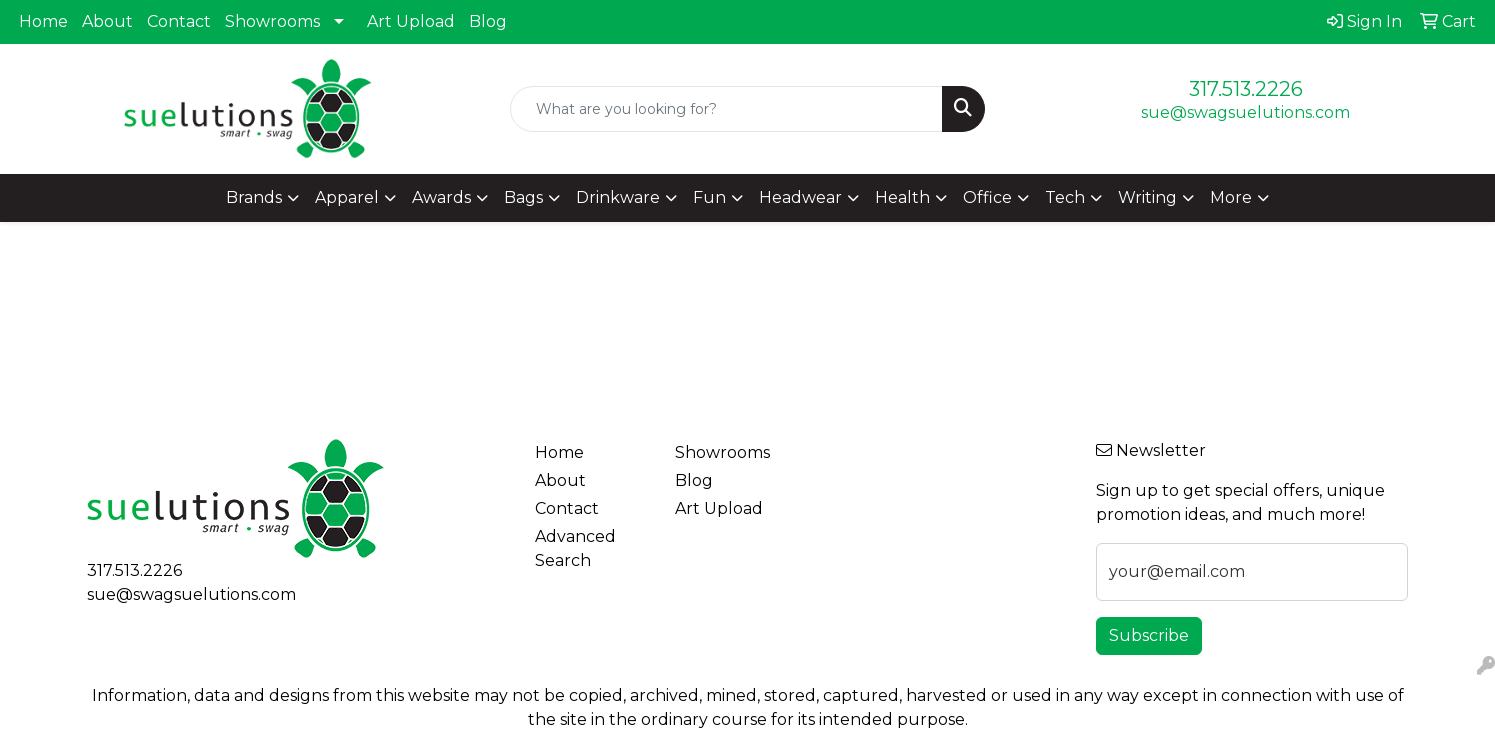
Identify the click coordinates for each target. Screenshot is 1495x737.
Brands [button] (254, 197)
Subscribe (1149, 635)
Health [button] (902, 197)
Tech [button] (1065, 197)
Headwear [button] (800, 197)
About (107, 21)
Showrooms (272, 21)
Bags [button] (523, 197)
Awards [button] (441, 197)
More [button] (1231, 197)
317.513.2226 (1246, 89)
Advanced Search (575, 548)
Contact (179, 21)
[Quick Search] (726, 109)
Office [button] (987, 197)
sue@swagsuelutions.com (1245, 112)
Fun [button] (709, 197)
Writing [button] (1147, 197)
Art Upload (411, 21)
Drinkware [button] (618, 197)
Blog (488, 21)
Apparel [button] (347, 197)
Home (43, 21)
